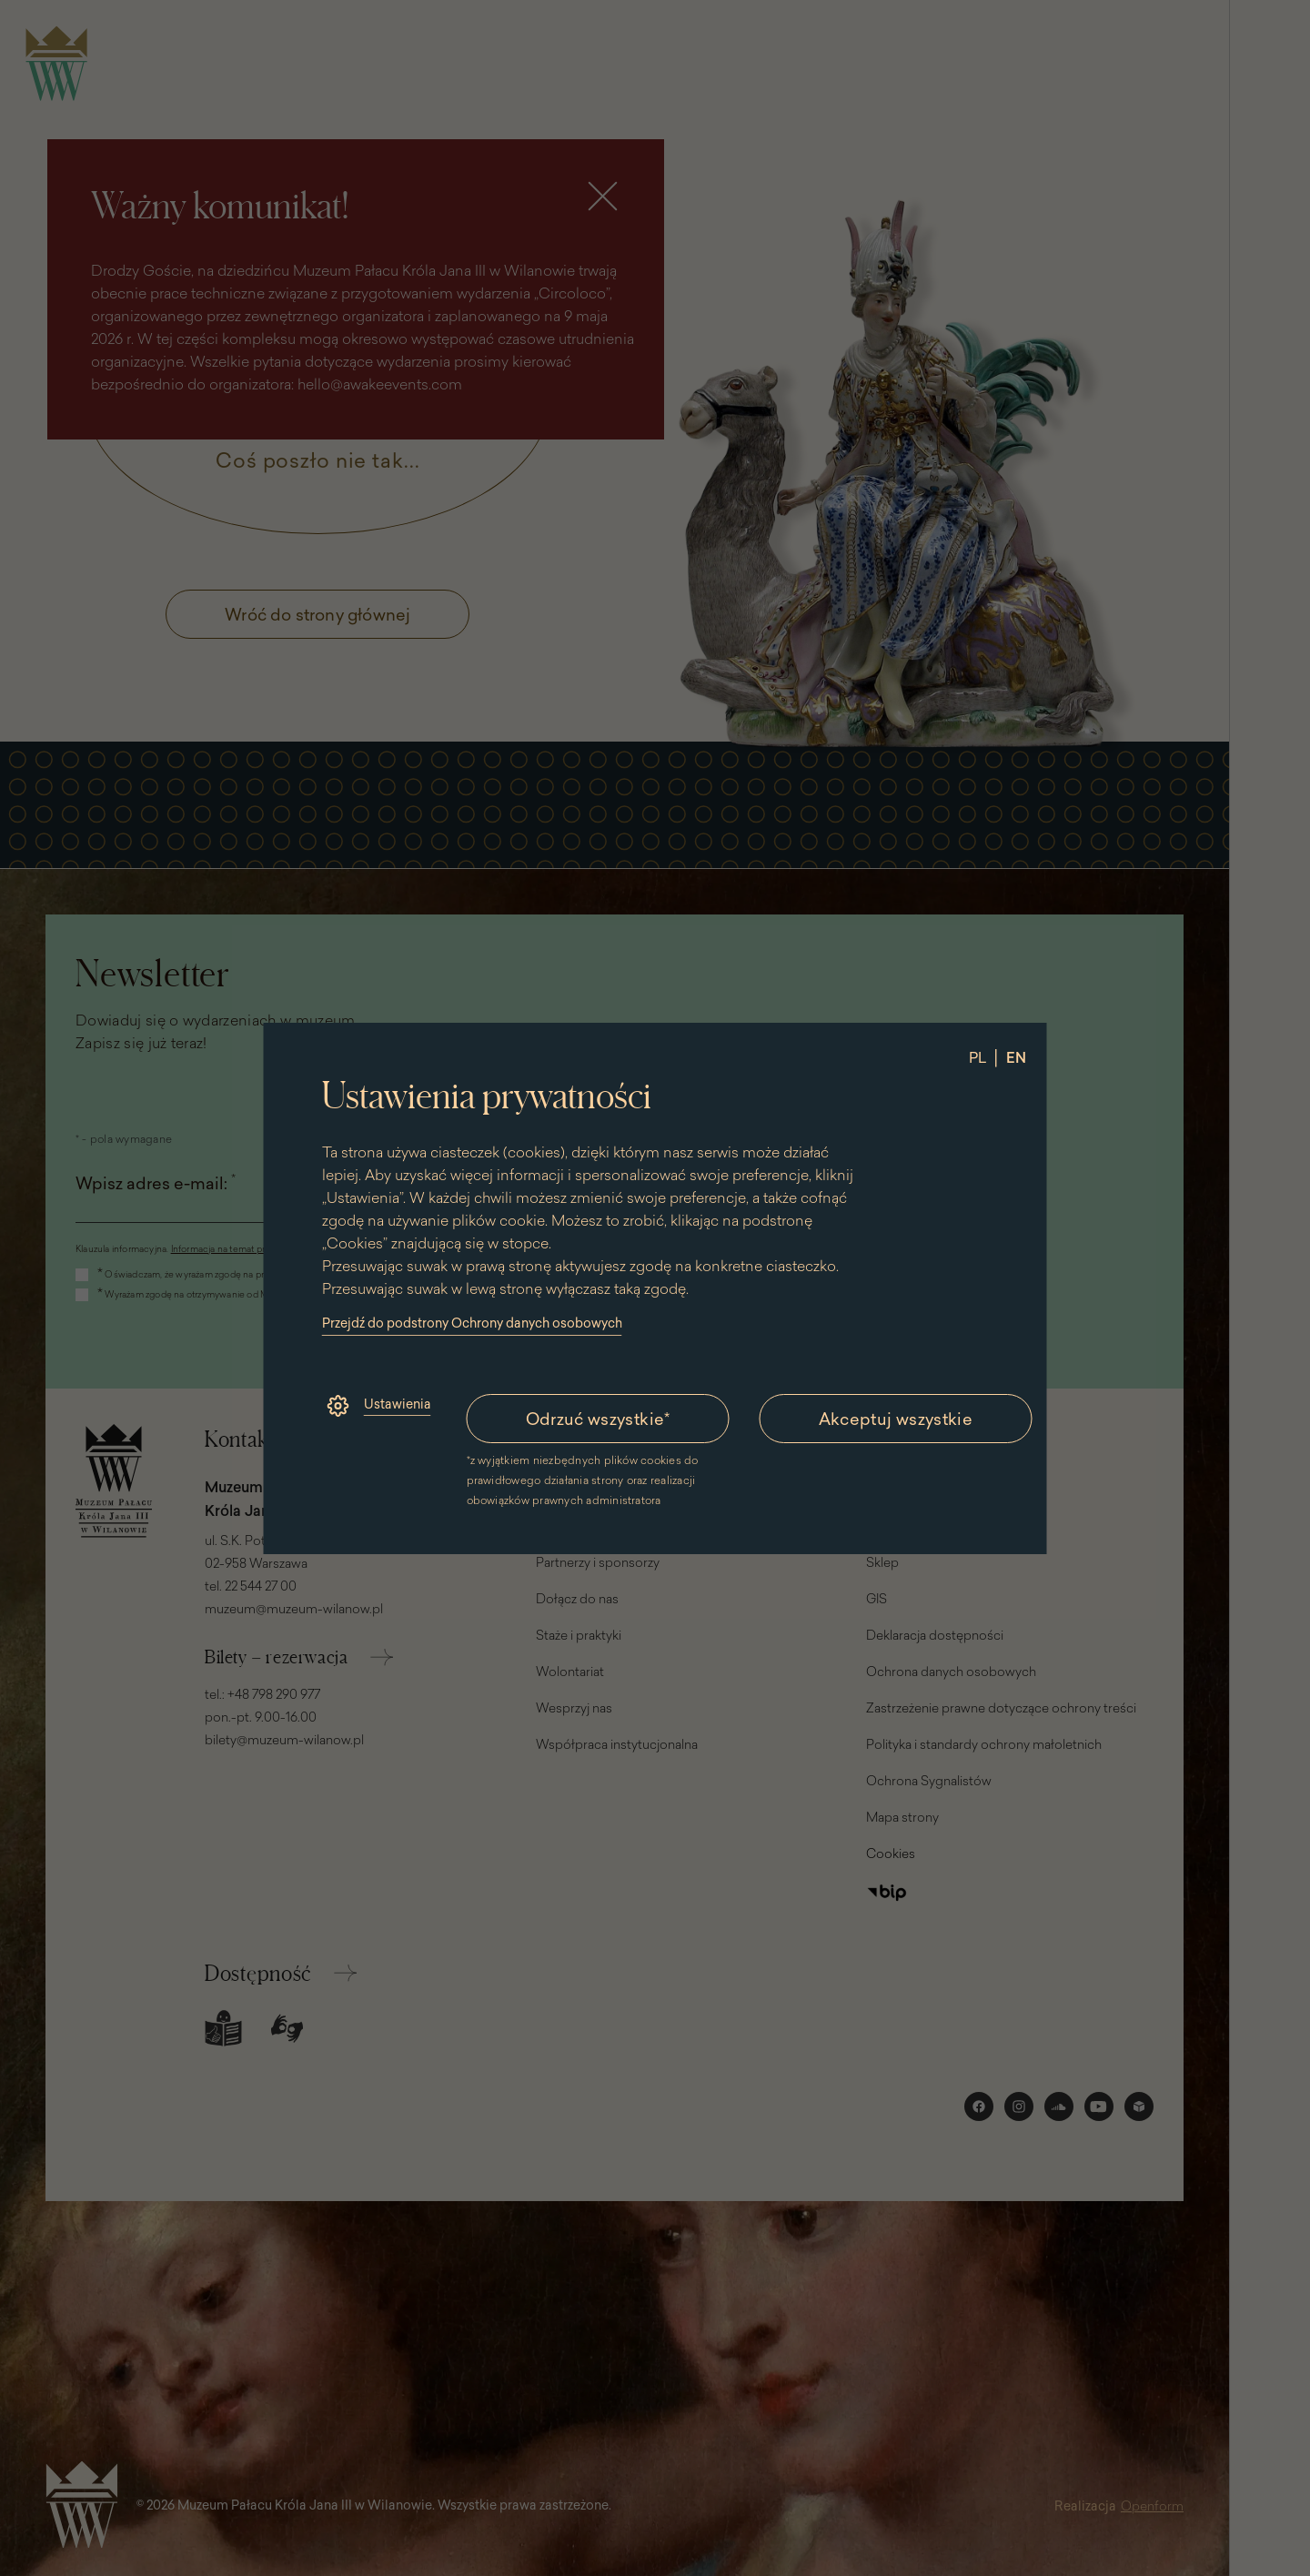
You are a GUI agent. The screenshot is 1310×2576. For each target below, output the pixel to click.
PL (977, 1057)
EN (1016, 1057)
